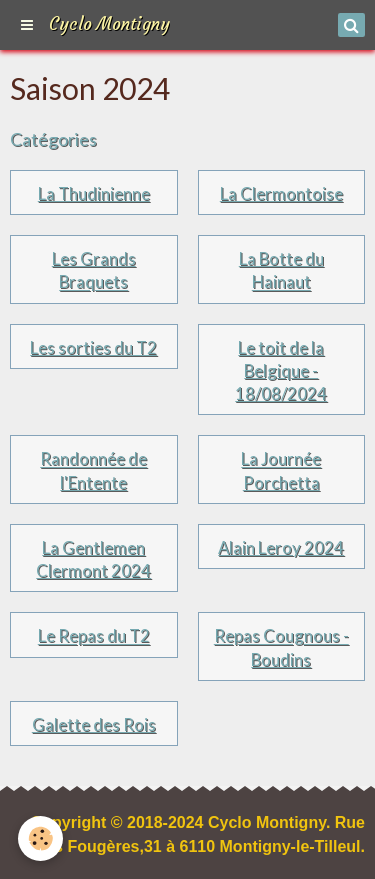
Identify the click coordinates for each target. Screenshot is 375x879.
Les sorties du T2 (93, 347)
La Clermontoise (281, 193)
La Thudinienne (94, 193)
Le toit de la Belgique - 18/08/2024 (281, 370)
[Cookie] (40, 838)
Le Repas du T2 (94, 636)
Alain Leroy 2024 (281, 547)
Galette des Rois (94, 724)
